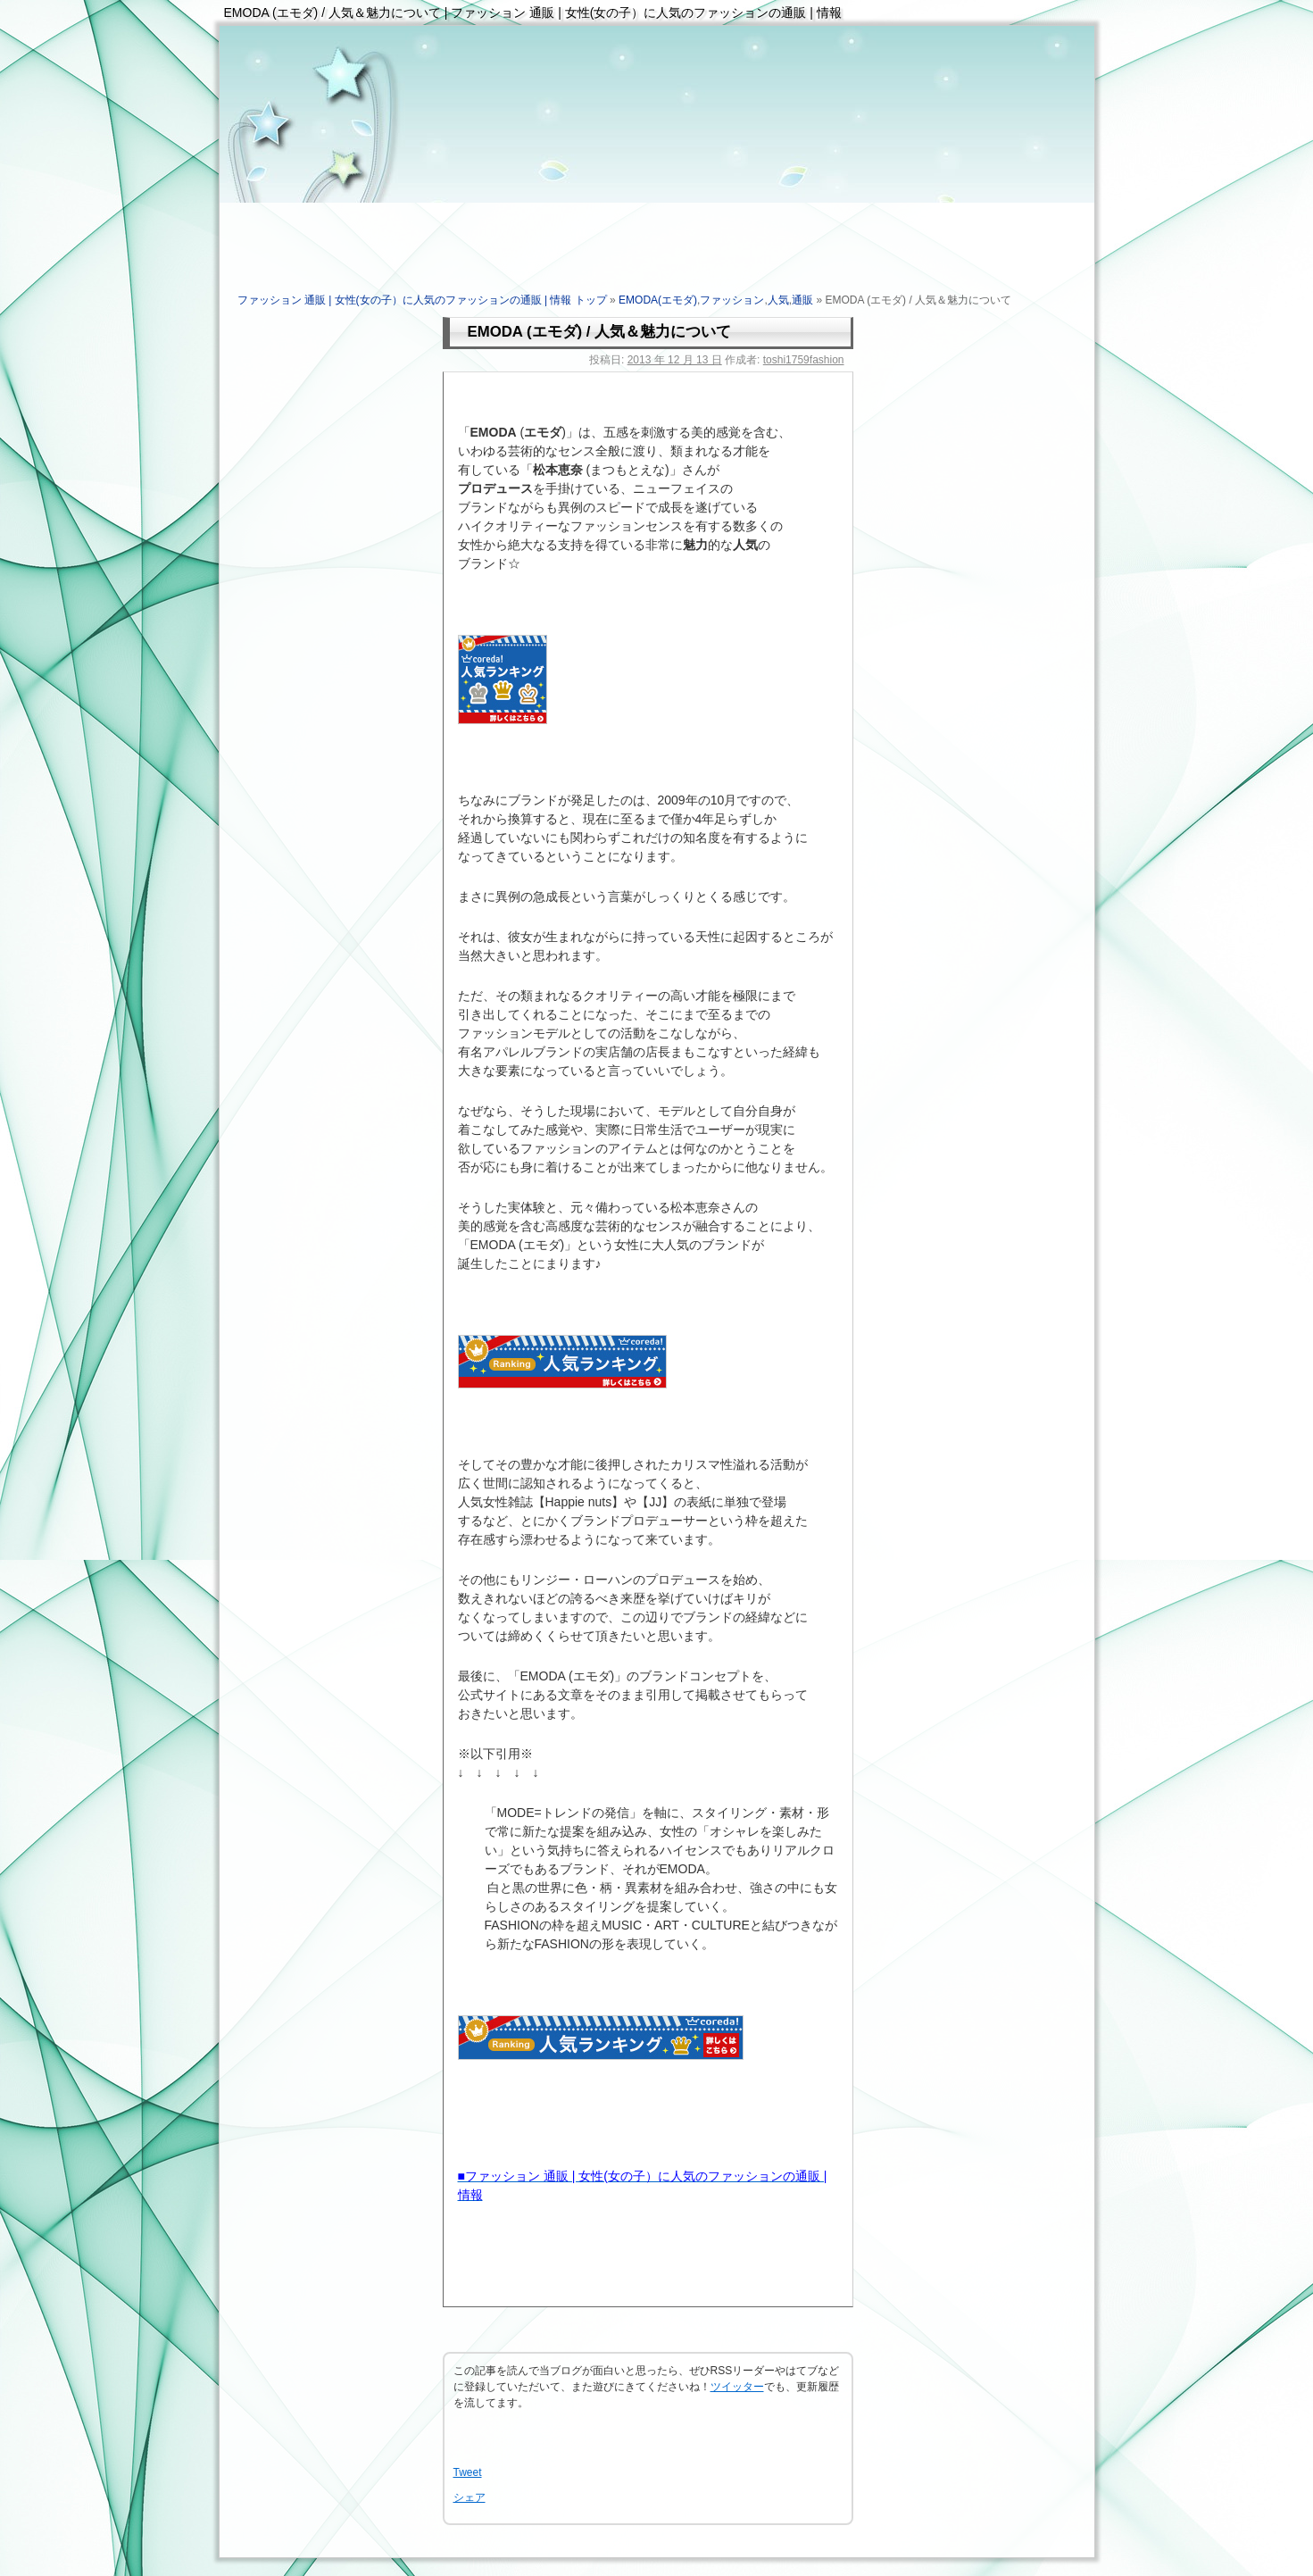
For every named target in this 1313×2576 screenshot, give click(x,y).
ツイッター (737, 2386)
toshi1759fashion (803, 360)
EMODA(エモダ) (658, 300)
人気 (778, 300)
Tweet (467, 2472)
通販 (802, 300)
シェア (469, 2497)
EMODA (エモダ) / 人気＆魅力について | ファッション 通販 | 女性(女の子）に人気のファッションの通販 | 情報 (533, 12)
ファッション (732, 300)
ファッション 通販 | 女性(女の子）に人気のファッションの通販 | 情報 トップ (422, 300)
